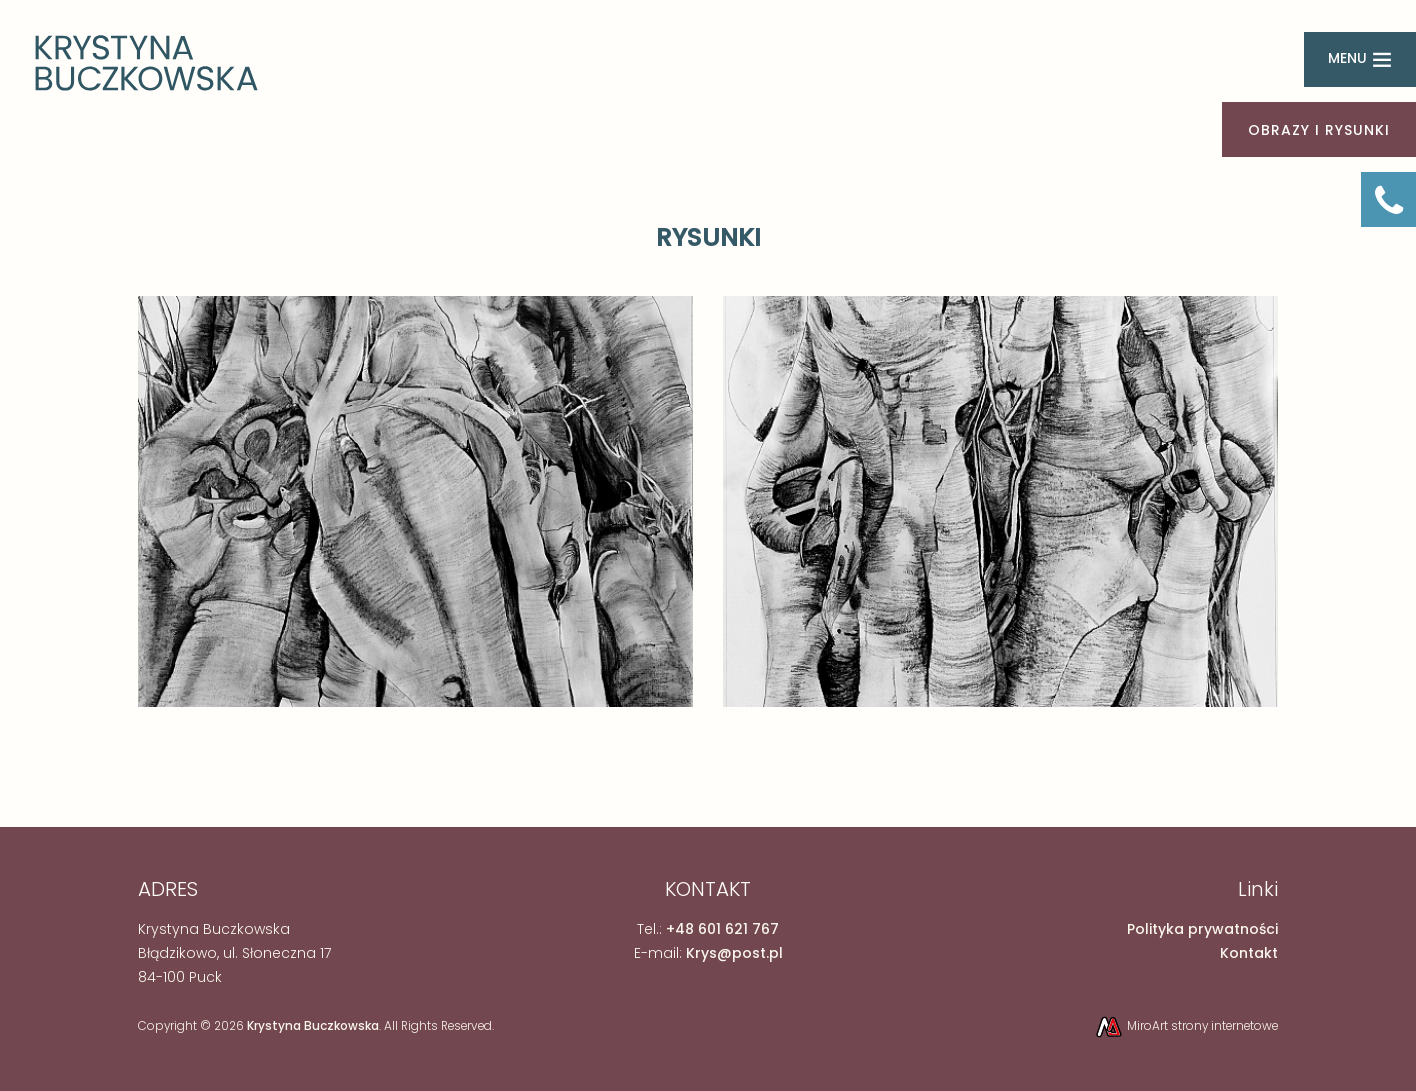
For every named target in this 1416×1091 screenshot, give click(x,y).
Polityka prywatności (1202, 929)
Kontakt (1249, 953)
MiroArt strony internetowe (1186, 1026)
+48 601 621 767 (722, 929)
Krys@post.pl (734, 953)
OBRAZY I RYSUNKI (1319, 130)
